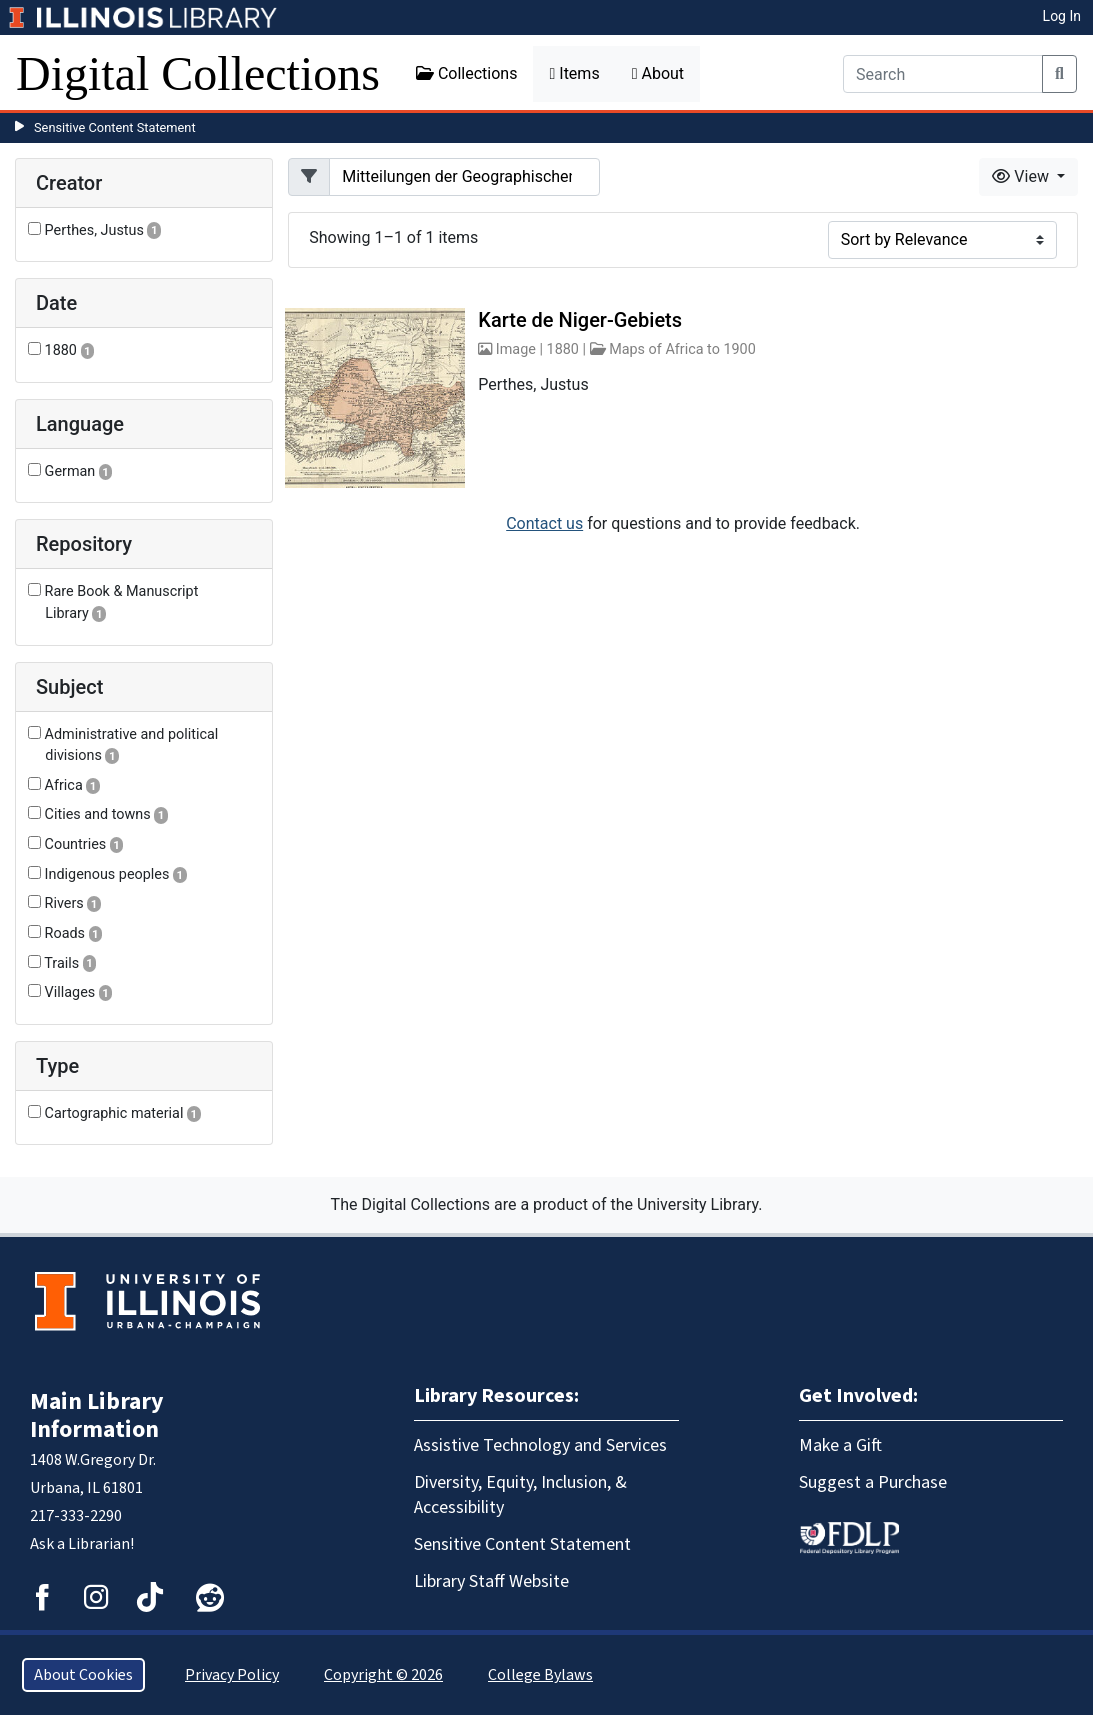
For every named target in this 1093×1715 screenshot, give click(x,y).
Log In (1062, 16)
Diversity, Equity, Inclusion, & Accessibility (520, 1495)
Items (574, 73)
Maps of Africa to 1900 (682, 349)
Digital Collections (198, 73)
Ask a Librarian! (82, 1544)
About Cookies (83, 1675)
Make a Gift (840, 1445)
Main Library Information (97, 1415)
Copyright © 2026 (383, 1675)
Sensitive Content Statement (115, 127)
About (658, 73)
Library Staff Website (491, 1581)
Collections (467, 73)
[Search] (943, 74)
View (1022, 176)
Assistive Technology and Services (540, 1445)
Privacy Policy (232, 1675)
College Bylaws (540, 1675)
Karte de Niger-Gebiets (580, 320)
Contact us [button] (544, 523)
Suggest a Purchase (873, 1482)
